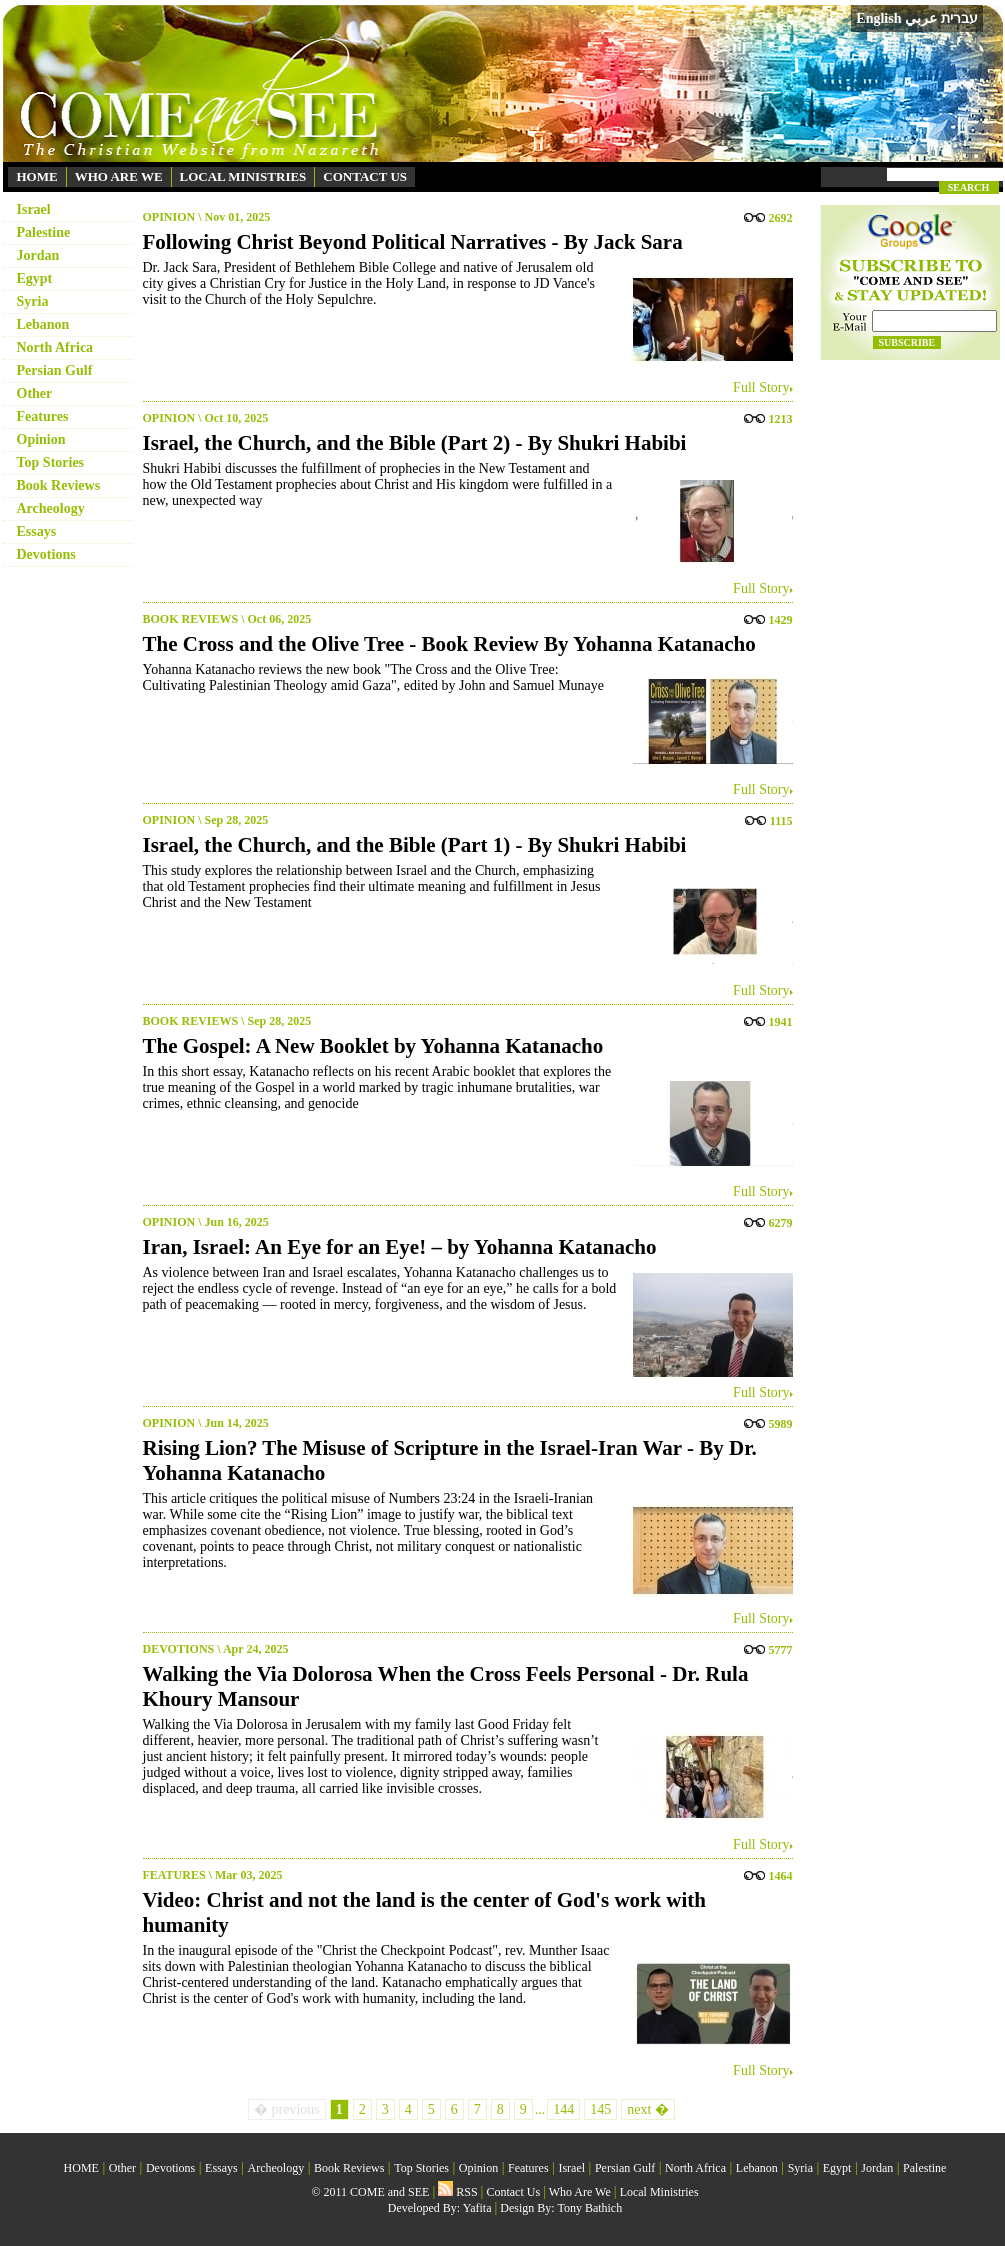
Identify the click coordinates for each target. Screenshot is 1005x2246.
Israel (34, 209)
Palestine (44, 232)
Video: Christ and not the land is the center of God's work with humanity (425, 1912)
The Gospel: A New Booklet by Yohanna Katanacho (373, 1046)
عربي (921, 18)
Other (35, 393)
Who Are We (580, 2192)
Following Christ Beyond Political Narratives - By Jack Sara (413, 242)
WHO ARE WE (119, 176)
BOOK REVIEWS (191, 619)
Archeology (51, 508)
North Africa (55, 347)
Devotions (46, 554)
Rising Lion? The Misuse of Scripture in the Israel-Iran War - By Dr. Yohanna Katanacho (450, 1460)
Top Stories (51, 462)
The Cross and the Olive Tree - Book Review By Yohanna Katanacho (449, 644)
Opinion (41, 439)
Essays (37, 531)
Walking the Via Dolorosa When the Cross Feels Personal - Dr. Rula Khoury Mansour (446, 1686)
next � (648, 2109)
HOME (37, 176)
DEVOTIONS (179, 1649)
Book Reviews (59, 485)
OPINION (169, 217)
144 (563, 2109)
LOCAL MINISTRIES (243, 176)
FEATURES (174, 1875)
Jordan (38, 255)
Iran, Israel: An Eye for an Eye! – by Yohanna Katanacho (400, 1247)
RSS (457, 2192)
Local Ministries (659, 2192)
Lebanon (43, 324)
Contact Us (513, 2192)
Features (43, 416)
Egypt (35, 278)
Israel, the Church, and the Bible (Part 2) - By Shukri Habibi (415, 443)
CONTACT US (365, 176)
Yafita (477, 2208)
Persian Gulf (55, 370)
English (878, 18)
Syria (33, 301)
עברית (959, 18)
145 (600, 2109)
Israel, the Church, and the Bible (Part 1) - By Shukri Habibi (415, 845)
